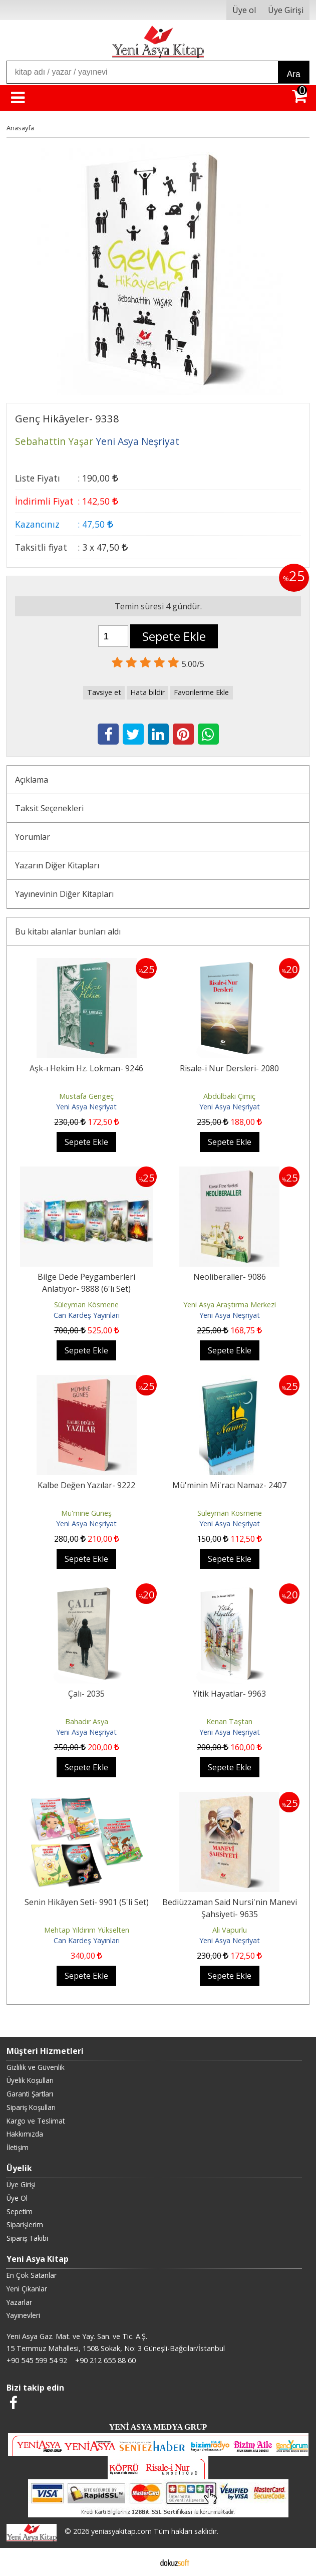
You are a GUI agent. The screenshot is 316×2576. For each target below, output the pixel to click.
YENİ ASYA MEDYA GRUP (158, 2427)
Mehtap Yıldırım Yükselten (86, 1930)
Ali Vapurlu (229, 1930)
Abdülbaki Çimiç (229, 1096)
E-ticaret (142, 2561)
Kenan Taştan (229, 1721)
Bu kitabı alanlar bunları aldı (68, 931)
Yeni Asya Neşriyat (86, 1106)
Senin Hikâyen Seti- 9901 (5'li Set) (87, 1902)
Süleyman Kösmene (86, 1304)
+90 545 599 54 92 (37, 2360)
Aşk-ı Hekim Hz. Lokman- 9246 (86, 1068)
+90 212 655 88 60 (105, 2360)
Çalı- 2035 (86, 1693)
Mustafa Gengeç (86, 1096)
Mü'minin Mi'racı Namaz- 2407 (229, 1485)
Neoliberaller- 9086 (229, 1276)
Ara (293, 74)
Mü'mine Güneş (86, 1513)
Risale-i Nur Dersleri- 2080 (229, 1068)
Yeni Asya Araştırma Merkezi (229, 1304)
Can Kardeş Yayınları (87, 1315)
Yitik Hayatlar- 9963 (229, 1693)
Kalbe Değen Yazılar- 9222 (86, 1485)
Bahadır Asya (86, 1721)
